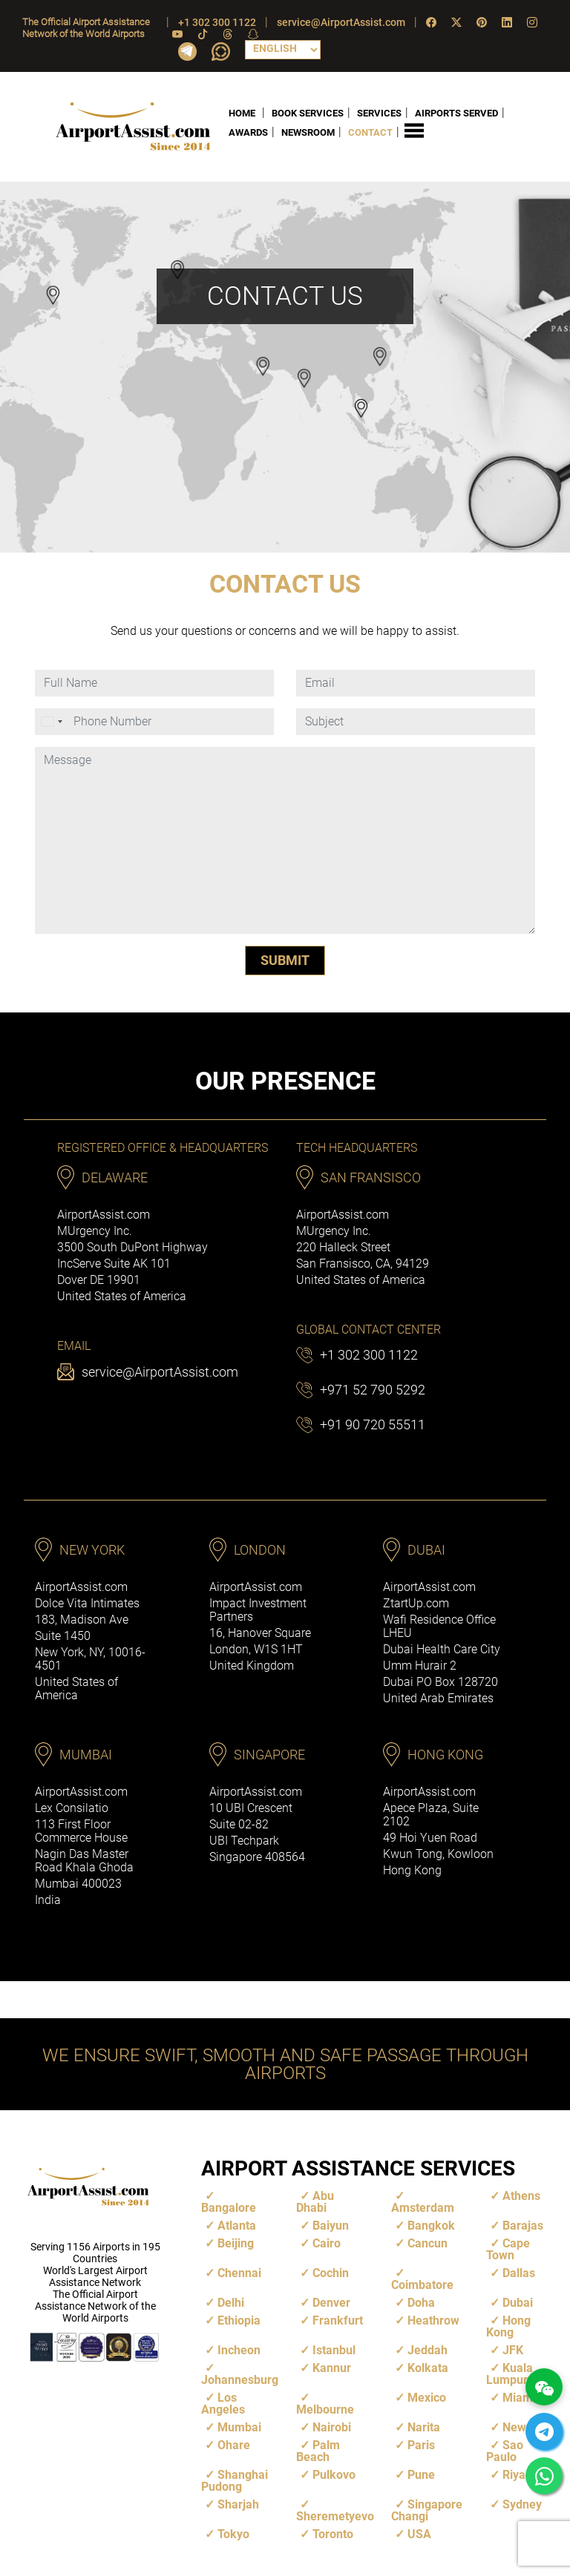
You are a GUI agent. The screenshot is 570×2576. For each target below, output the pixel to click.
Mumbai (239, 2427)
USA (419, 2534)
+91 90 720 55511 (372, 1424)
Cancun (427, 2243)
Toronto (332, 2534)
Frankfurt (337, 2320)
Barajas (522, 2225)
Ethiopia (239, 2320)
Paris (421, 2445)
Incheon (239, 2350)
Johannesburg (239, 2380)
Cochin (330, 2273)
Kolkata (427, 2368)
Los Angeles (223, 2404)
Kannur (331, 2368)
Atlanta (236, 2225)
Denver (331, 2303)
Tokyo (233, 2534)
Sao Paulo (504, 2451)
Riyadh (520, 2475)
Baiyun (330, 2225)
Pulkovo (334, 2475)
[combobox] (53, 721)
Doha (421, 2303)
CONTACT (370, 132)
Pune (421, 2475)
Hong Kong (508, 2326)
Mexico (426, 2398)
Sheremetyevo (335, 2516)
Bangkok (431, 2225)
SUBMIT (285, 960)
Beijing (235, 2243)
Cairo (326, 2243)
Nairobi (331, 2427)
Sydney (522, 2504)
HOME (242, 112)
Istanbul (334, 2350)
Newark (523, 2427)
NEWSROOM (308, 132)
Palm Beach (318, 2451)
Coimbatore (422, 2285)
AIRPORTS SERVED (456, 112)
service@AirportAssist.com (341, 22)
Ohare (233, 2445)
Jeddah (427, 2350)
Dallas (518, 2273)
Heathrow (433, 2320)
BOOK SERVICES (308, 112)
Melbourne (325, 2409)
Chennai (239, 2273)
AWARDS (248, 132)
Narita (423, 2427)
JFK (512, 2350)
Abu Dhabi (315, 2202)
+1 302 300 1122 (217, 22)
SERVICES (379, 112)
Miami (519, 2398)
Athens (521, 2196)
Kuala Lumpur (509, 2374)
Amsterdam (422, 2208)
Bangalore (228, 2208)
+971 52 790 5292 (372, 1389)
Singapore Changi (426, 2510)
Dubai (517, 2303)
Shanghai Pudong (234, 2481)
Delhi (230, 2303)
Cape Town (508, 2249)
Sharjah (238, 2504)
